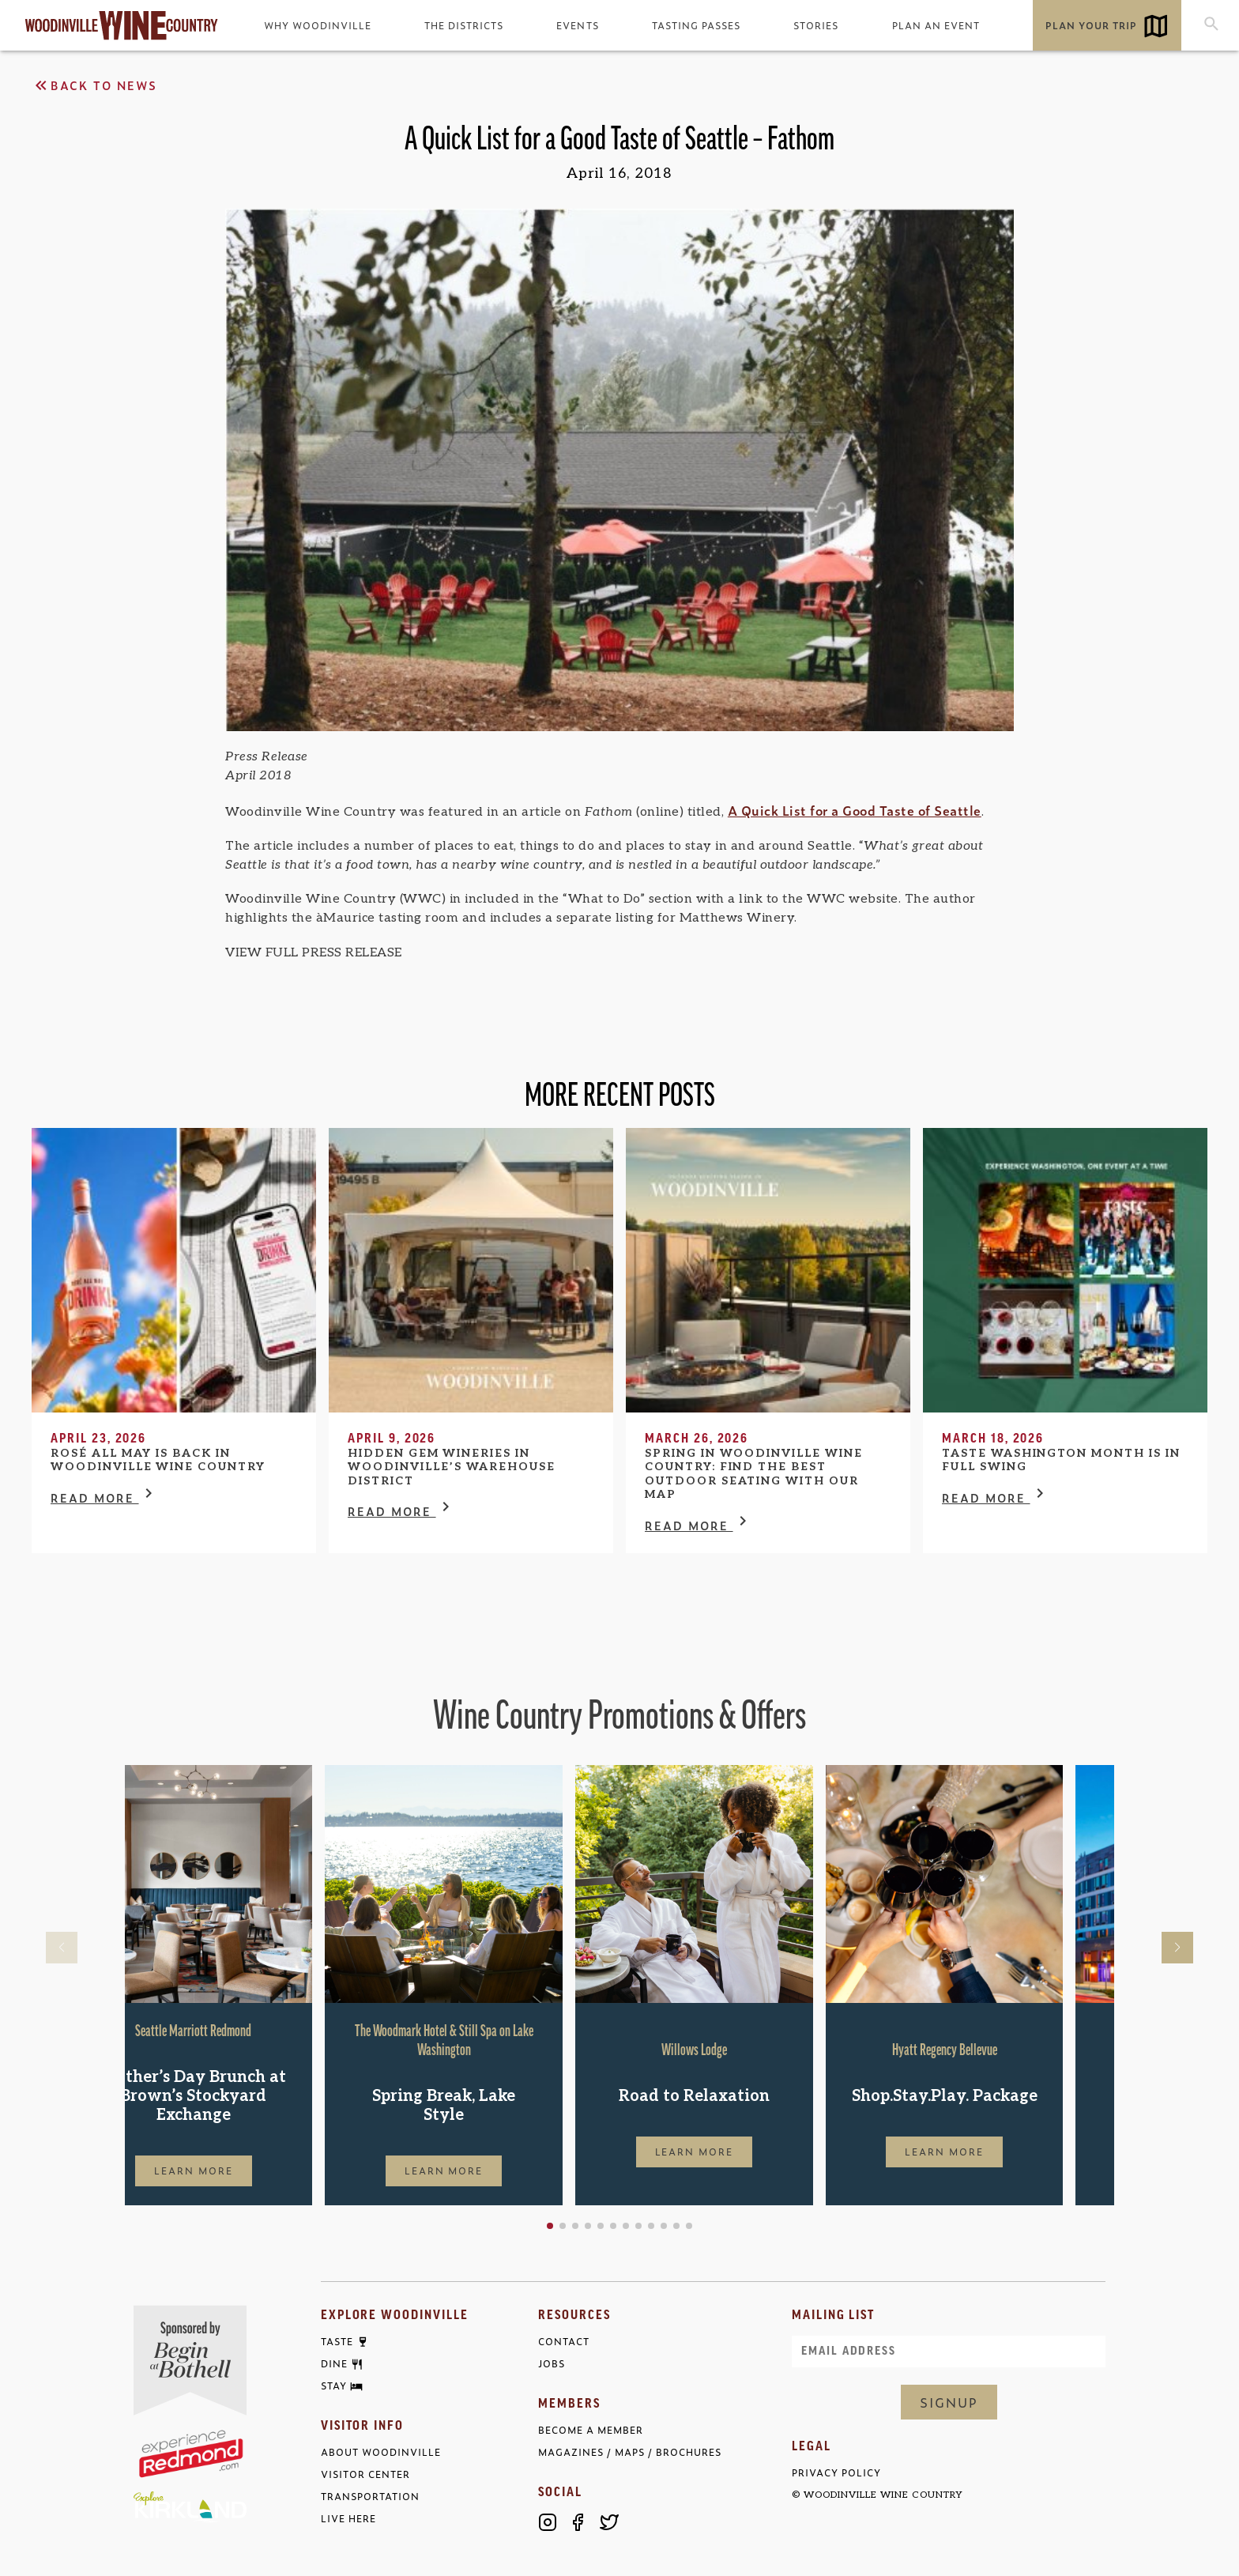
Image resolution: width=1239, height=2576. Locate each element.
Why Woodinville (317, 25)
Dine (334, 2364)
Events (577, 25)
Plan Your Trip (1091, 25)
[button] (600, 2226)
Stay (334, 2386)
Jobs (551, 2364)
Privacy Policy (836, 2473)
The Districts (463, 25)
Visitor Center (365, 2474)
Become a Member (590, 2430)
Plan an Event (936, 25)
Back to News (94, 85)
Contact (563, 2342)
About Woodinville (381, 2452)
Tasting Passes (696, 25)
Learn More (244, 2170)
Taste (337, 2342)
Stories (815, 25)
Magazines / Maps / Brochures (629, 2452)
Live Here (348, 2519)
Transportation (370, 2496)
